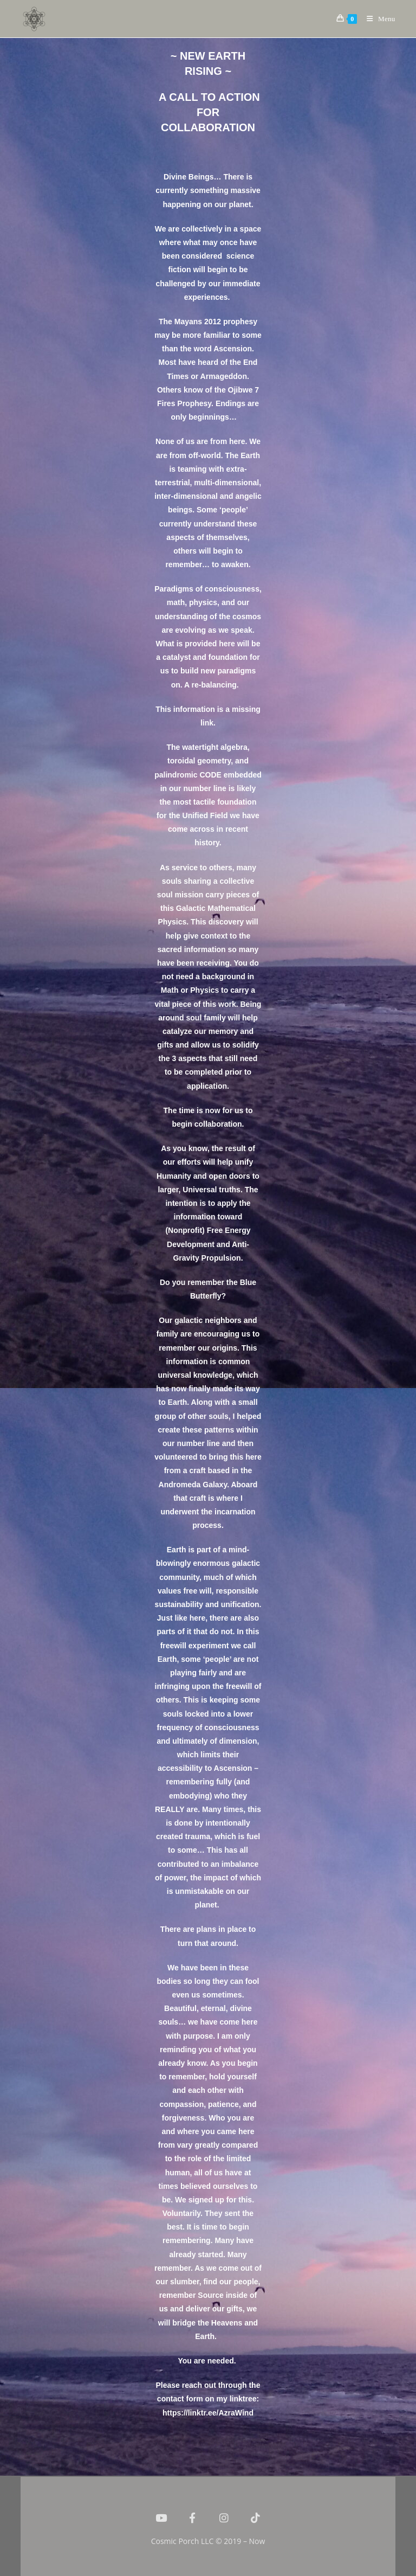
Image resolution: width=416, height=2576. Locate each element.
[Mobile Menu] (377, 19)
